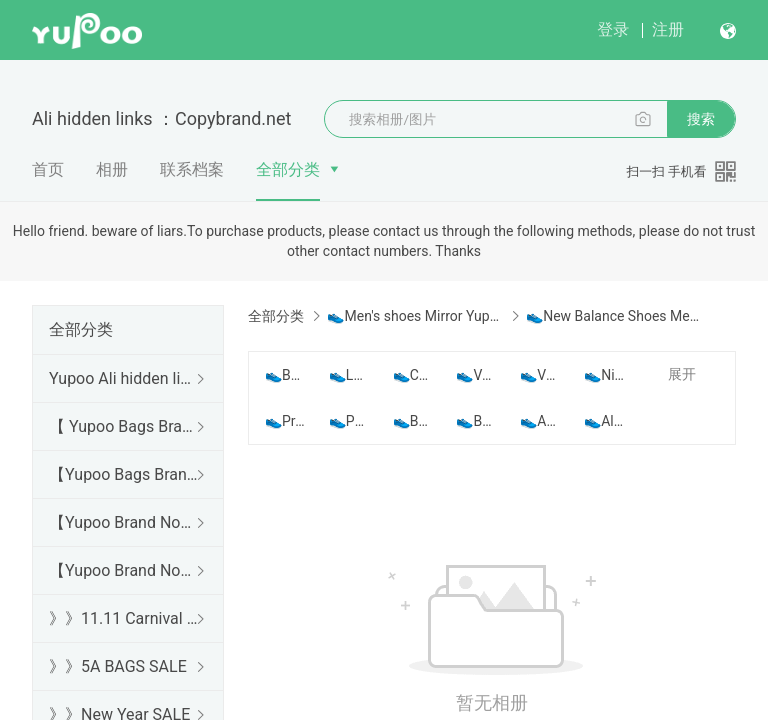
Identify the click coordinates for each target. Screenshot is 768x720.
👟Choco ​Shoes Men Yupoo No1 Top (413, 375)
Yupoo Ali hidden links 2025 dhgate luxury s (124, 378)
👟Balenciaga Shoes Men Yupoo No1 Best (476, 421)
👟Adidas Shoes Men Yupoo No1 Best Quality (540, 421)
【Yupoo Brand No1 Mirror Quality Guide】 (124, 570)
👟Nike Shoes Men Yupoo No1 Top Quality (604, 375)
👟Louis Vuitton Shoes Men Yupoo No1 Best (349, 375)
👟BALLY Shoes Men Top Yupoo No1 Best (413, 421)
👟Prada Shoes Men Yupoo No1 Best (285, 421)
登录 (613, 29)
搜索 (701, 119)
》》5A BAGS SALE (118, 666)
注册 (668, 29)
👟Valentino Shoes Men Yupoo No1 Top (476, 375)
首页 (48, 169)
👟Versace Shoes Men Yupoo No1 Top (540, 375)
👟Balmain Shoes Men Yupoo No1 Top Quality (285, 375)
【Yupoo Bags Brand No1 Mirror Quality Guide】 (124, 474)
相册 (112, 169)
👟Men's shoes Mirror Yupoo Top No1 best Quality (414, 316)
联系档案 (192, 169)
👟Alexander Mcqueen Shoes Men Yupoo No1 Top (604, 421)
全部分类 (288, 169)
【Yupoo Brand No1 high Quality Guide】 (124, 522)
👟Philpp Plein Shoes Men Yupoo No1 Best (349, 421)
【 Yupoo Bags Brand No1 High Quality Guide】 (124, 426)
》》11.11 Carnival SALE (124, 618)
